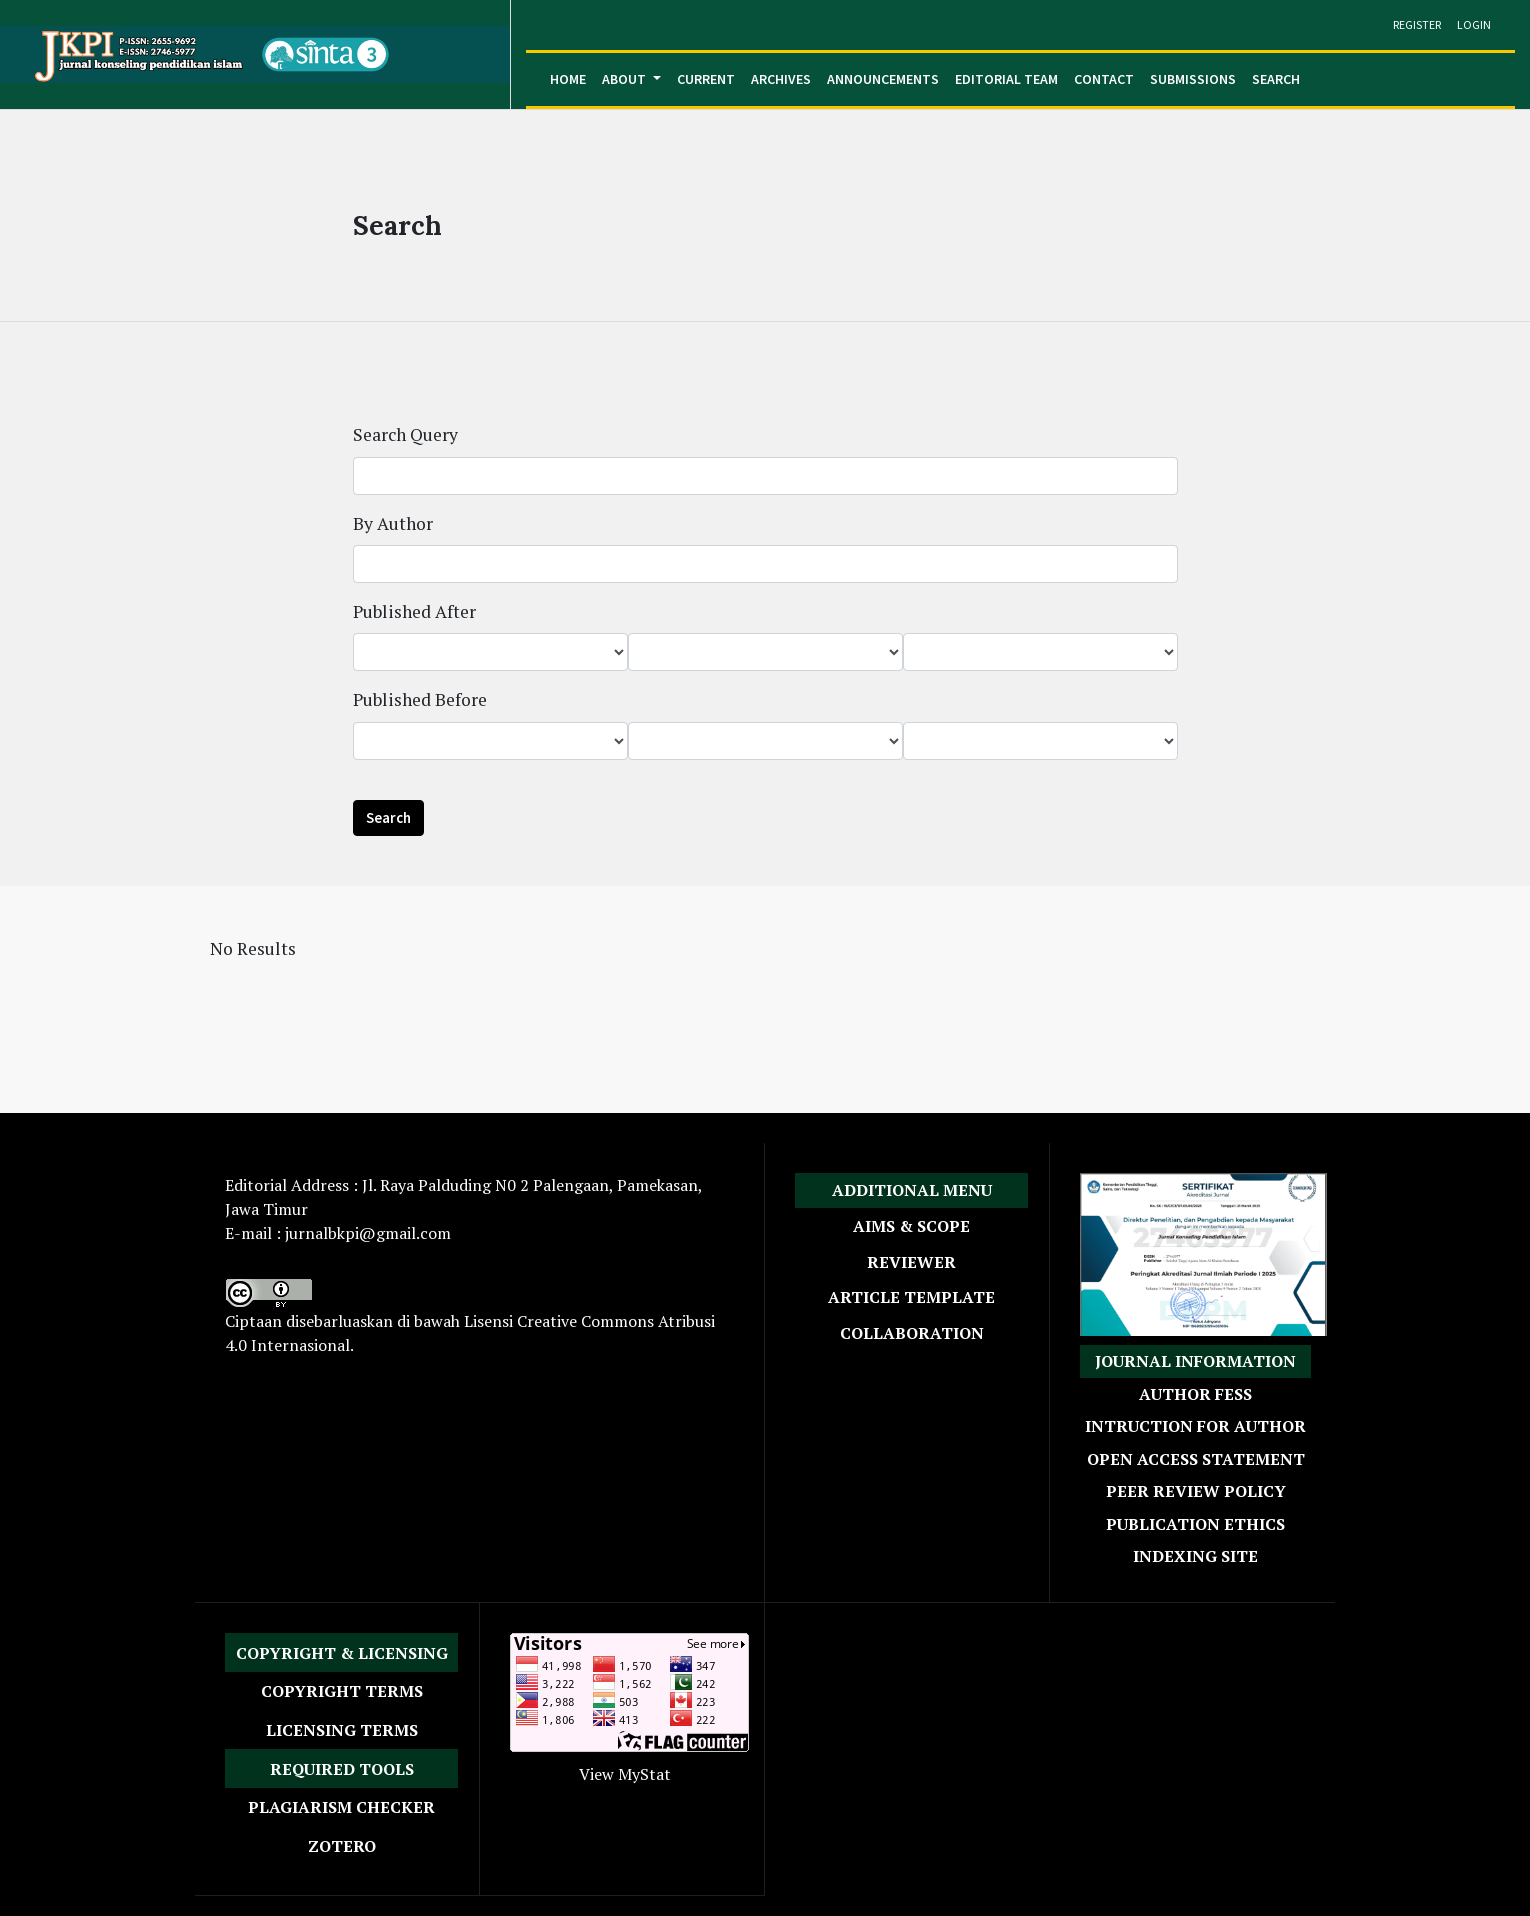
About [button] (625, 79)
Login (1474, 24)
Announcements (883, 79)
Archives (781, 79)
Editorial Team (1006, 79)
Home (568, 79)
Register (1417, 24)
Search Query (405, 434)
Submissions (1193, 79)
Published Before (420, 699)
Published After (414, 611)
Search (1276, 79)
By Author (393, 523)
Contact (1104, 79)
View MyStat (625, 1774)
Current (706, 79)
